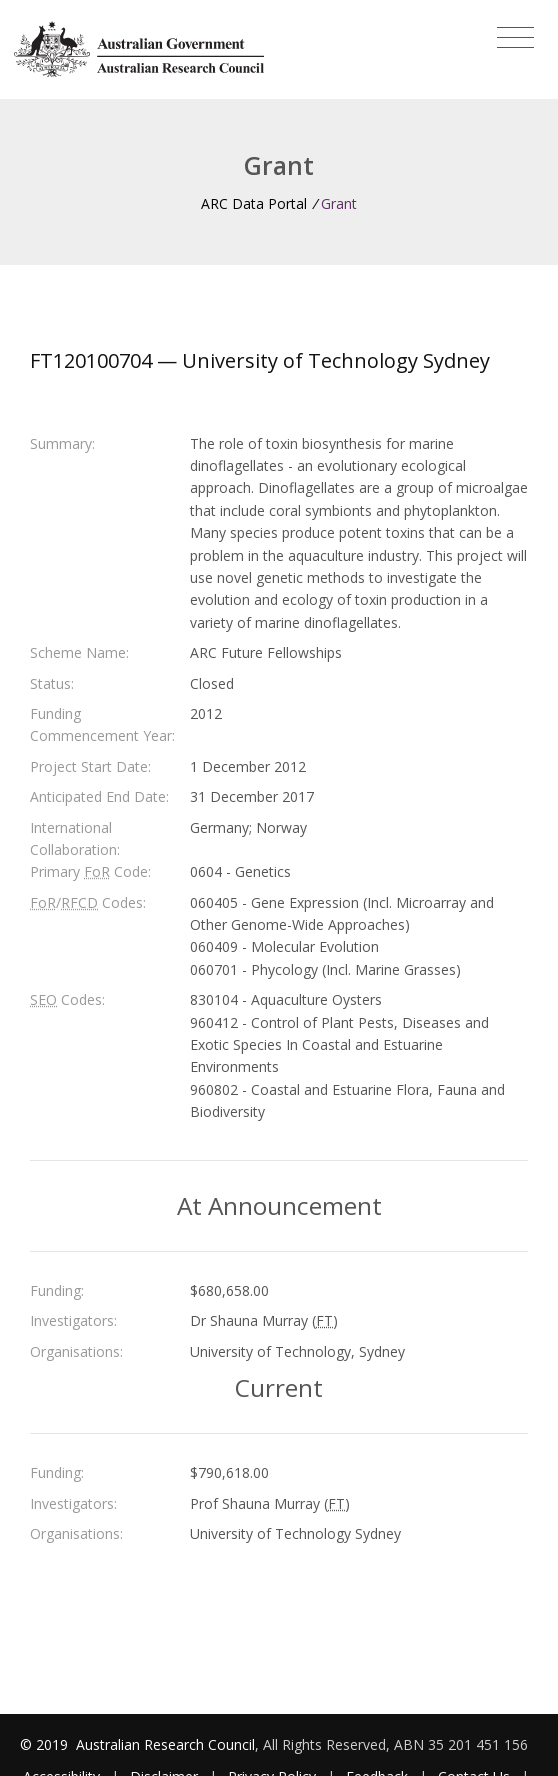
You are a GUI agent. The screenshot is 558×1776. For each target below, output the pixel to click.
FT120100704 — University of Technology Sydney (260, 360)
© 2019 (46, 1744)
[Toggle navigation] (515, 38)
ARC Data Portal (254, 203)
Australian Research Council (165, 1744)
